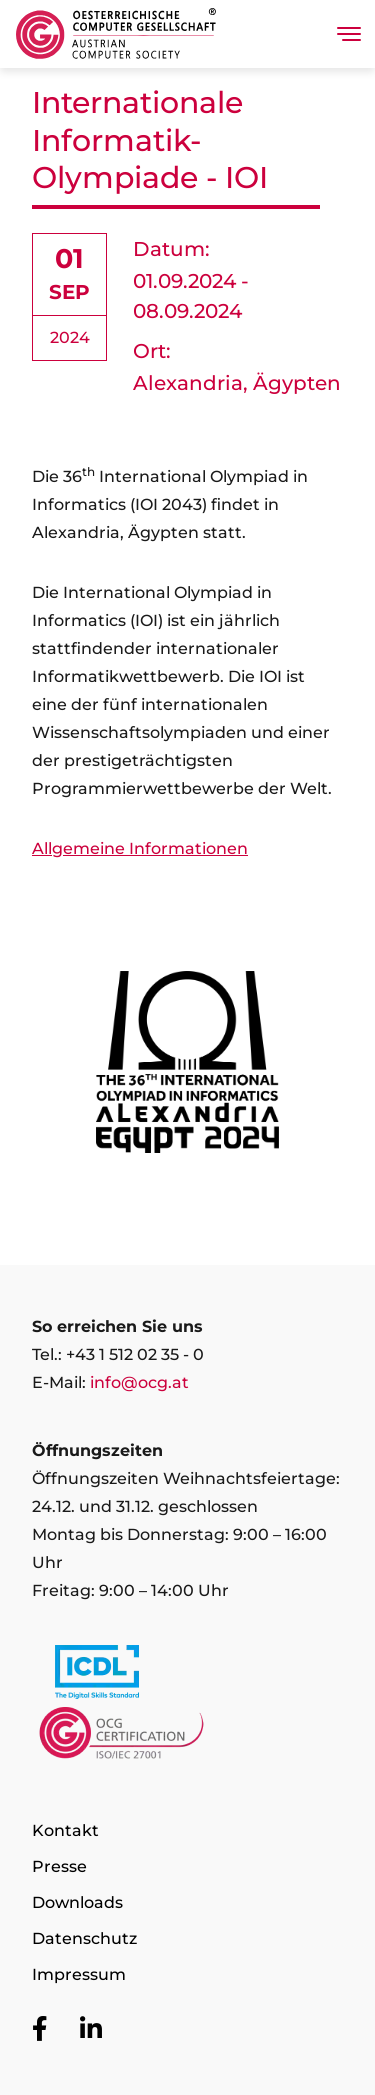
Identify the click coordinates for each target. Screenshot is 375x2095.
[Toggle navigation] (349, 34)
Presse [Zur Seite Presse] (59, 1866)
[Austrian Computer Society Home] (116, 34)
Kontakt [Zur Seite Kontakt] (65, 1830)
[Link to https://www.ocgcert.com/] (187, 1738)
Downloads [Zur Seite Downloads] (77, 1902)
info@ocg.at (139, 1382)
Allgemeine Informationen (140, 848)
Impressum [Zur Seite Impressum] (79, 1974)
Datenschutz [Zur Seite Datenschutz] (84, 1938)
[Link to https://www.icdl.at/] (187, 1676)
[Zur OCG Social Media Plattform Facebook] (40, 2030)
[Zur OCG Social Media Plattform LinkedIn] (91, 2030)
